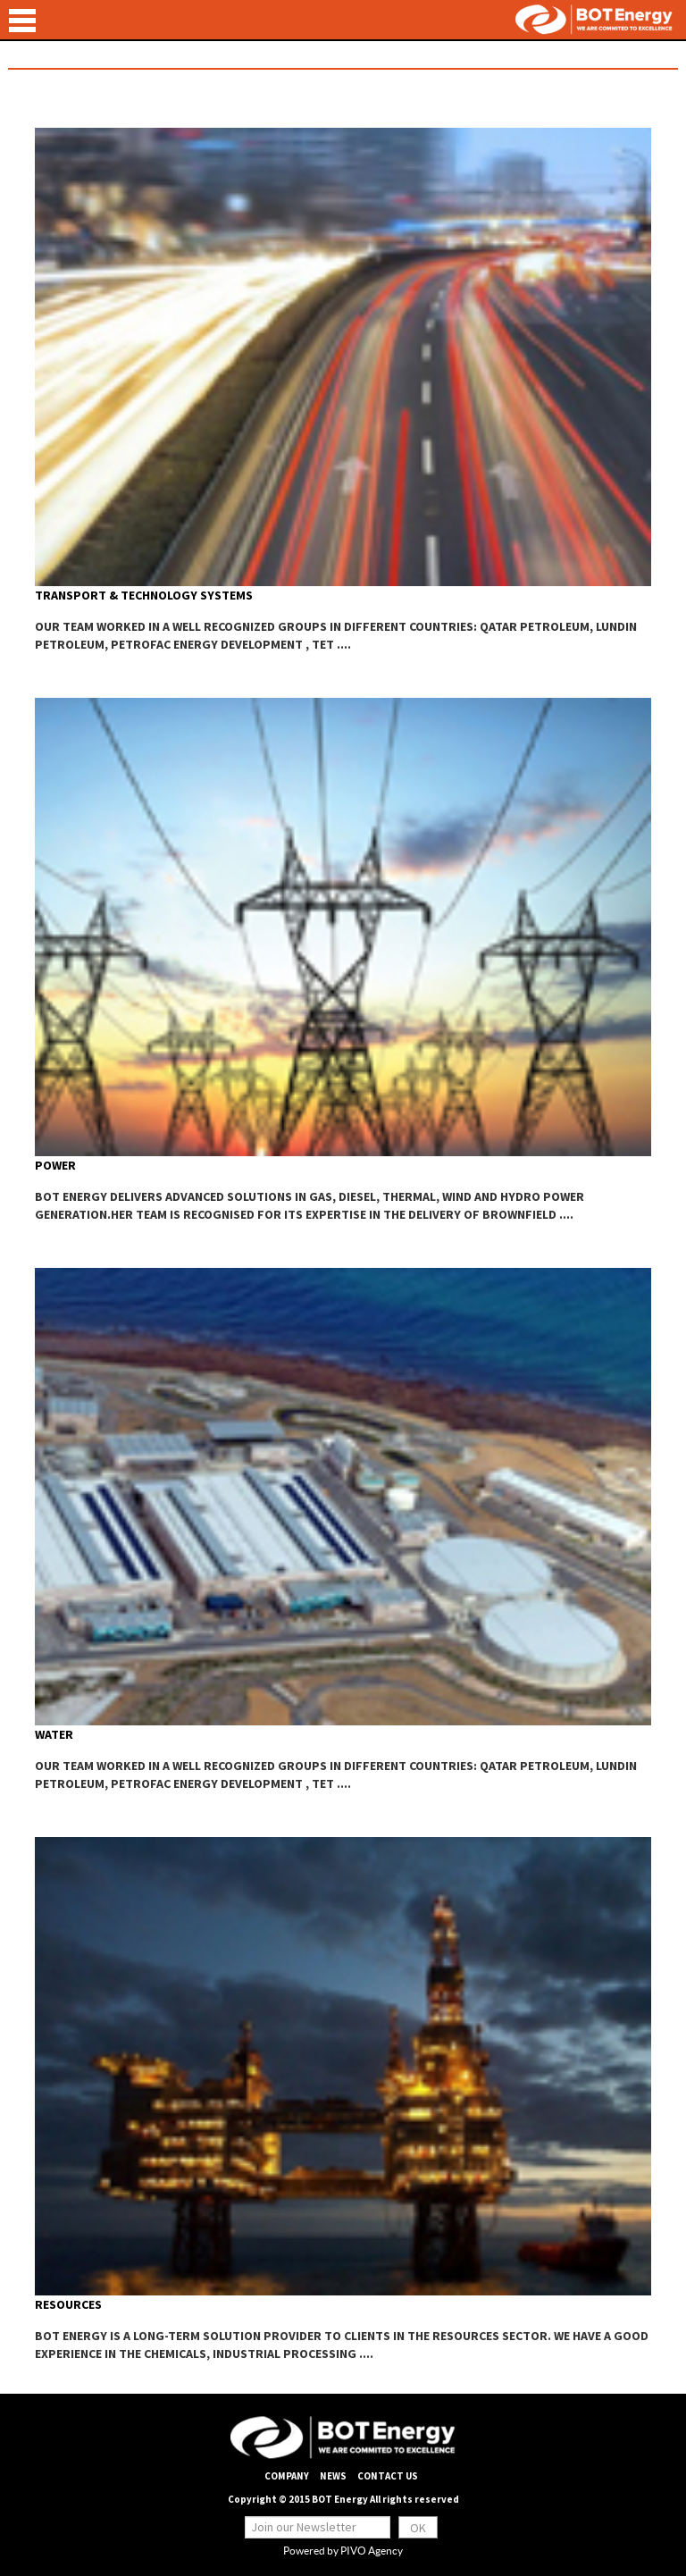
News (333, 2476)
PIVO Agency (371, 2550)
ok (418, 2528)
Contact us (387, 2476)
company (286, 2476)
